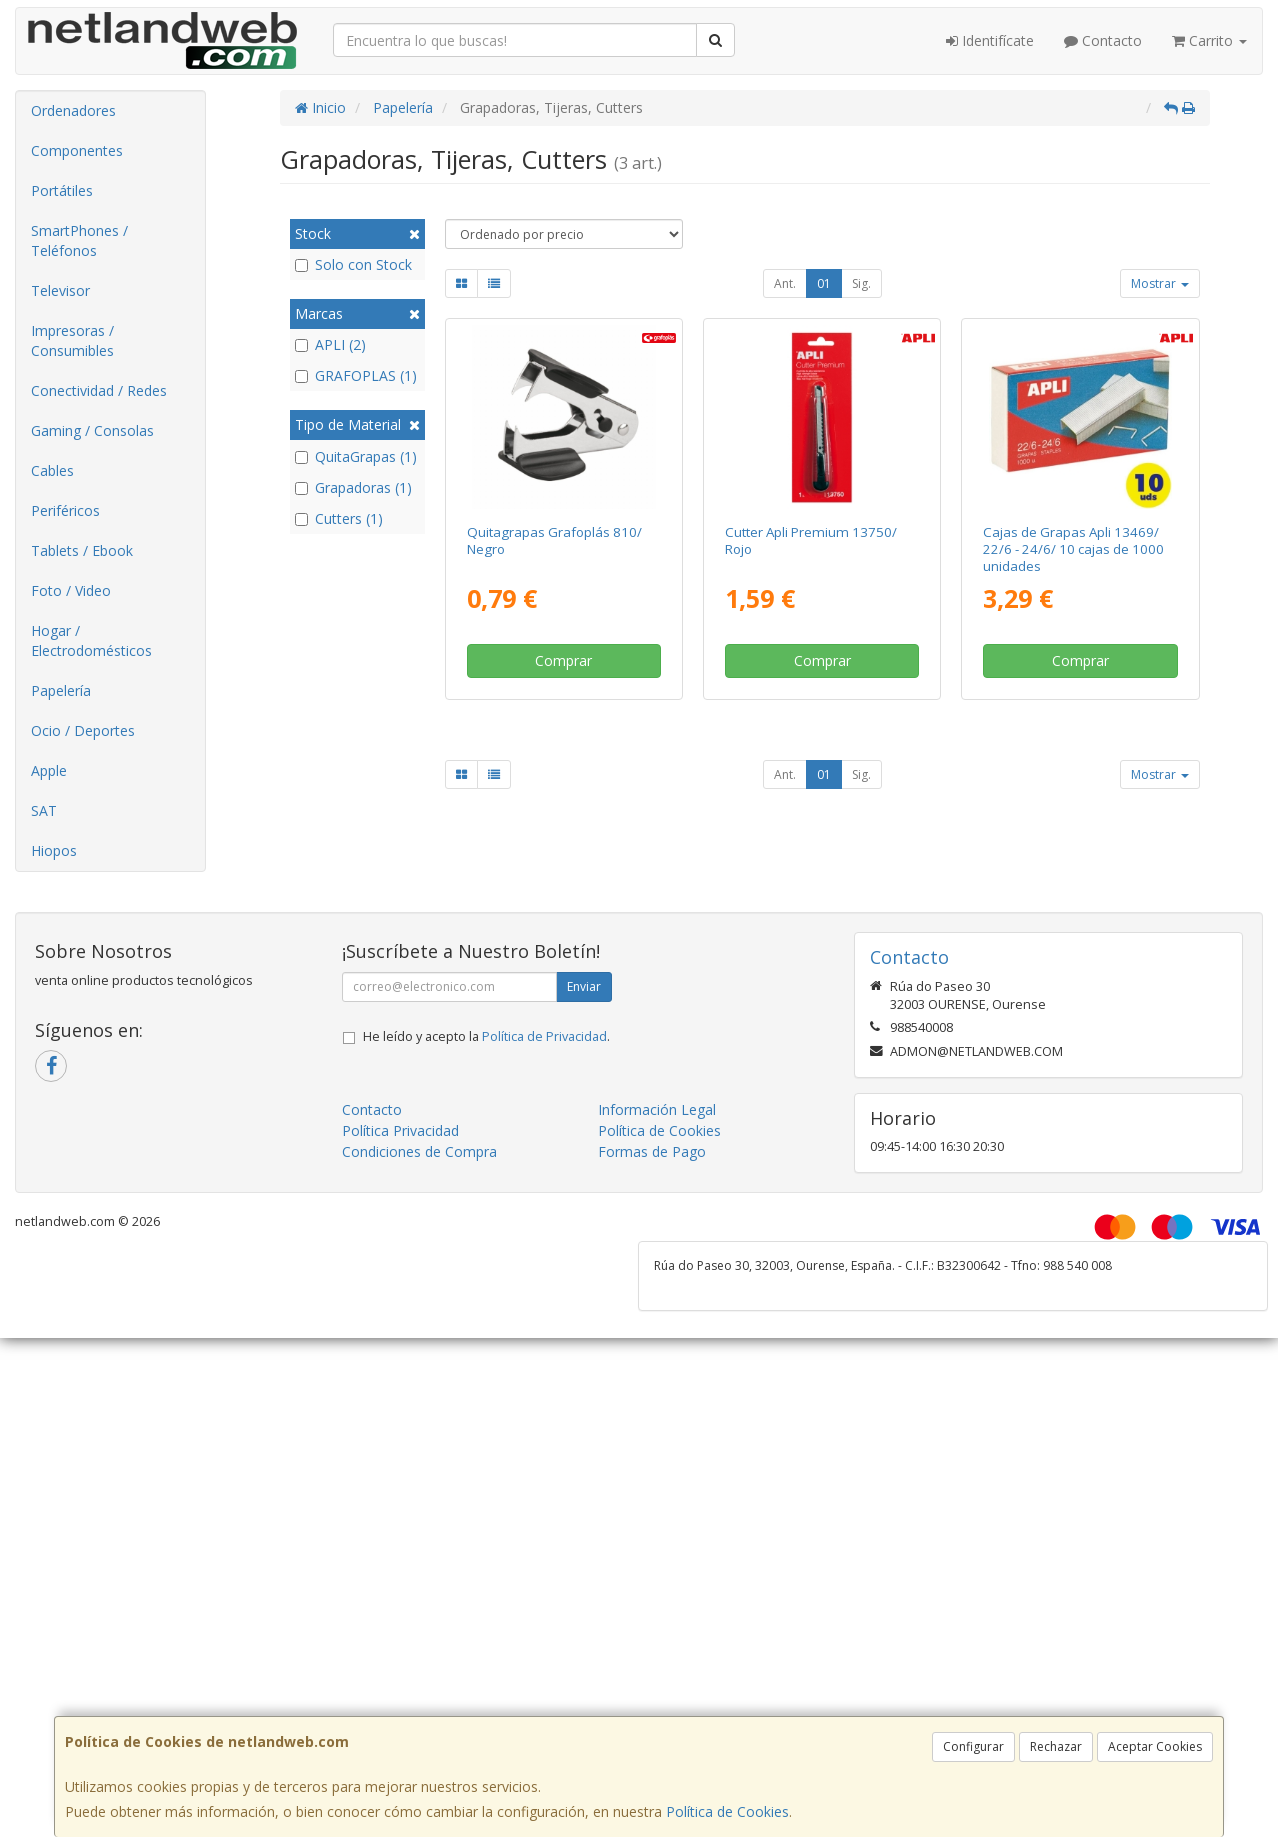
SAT (44, 810)
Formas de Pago (652, 1151)
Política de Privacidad (544, 1036)
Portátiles (62, 190)
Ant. (785, 283)
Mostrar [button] (1160, 283)
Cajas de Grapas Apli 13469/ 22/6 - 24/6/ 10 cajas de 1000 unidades (1073, 549)
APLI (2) (330, 344)
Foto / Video (71, 590)
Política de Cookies (727, 1811)
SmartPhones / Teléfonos (79, 240)
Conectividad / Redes (99, 390)
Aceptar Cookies (1155, 1746)
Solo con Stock (353, 264)
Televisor (60, 290)
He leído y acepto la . (486, 1036)
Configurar (973, 1746)
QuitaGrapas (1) (356, 456)
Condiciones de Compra (419, 1151)
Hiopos (54, 850)
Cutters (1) (339, 518)
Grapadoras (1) (353, 487)
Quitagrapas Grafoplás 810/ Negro (554, 540)
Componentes (77, 150)
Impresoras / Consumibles (72, 340)
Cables (52, 470)
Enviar (584, 986)
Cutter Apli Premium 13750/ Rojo (811, 540)
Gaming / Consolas (92, 430)
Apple (49, 770)
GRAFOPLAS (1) (356, 375)
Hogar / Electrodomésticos (91, 640)
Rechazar (1056, 1746)
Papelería (61, 690)
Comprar (563, 660)
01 (824, 283)
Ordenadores (73, 110)
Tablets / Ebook (82, 550)
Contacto (1103, 40)
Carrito (1209, 40)
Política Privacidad (400, 1130)
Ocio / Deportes (83, 730)
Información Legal (657, 1109)
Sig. (861, 283)
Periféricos (65, 510)
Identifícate (990, 40)
